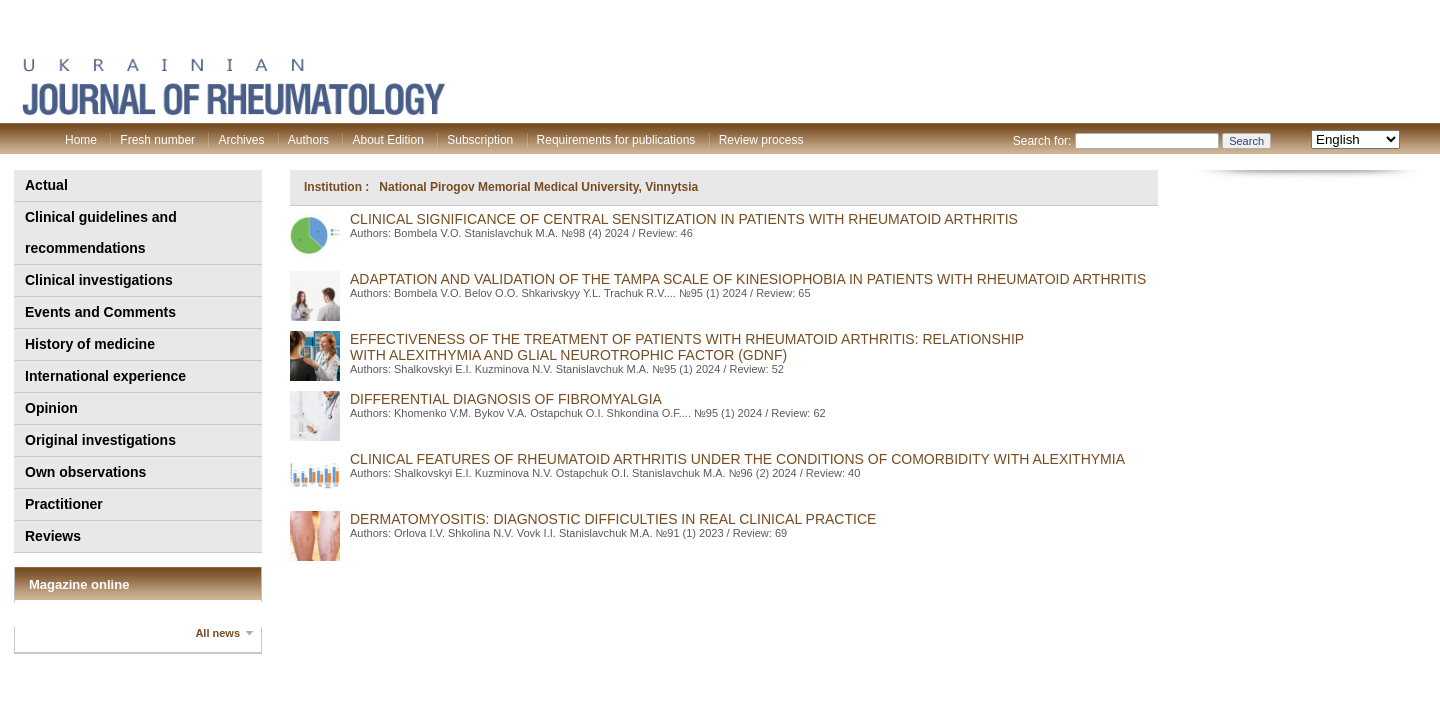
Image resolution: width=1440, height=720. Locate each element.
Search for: (1042, 141)
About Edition (387, 140)
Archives (241, 140)
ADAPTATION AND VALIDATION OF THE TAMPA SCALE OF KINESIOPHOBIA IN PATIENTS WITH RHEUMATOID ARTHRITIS (748, 279)
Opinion (51, 408)
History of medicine (90, 344)
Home (81, 140)
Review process (761, 140)
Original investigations (100, 440)
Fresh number (157, 140)
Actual (46, 185)
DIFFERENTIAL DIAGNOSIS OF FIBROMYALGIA (506, 399)
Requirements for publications (616, 140)
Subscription (480, 140)
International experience (105, 376)
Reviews (53, 536)
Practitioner (64, 504)
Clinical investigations (99, 280)
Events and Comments (100, 312)
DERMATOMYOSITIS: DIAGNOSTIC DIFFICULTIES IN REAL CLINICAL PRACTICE (613, 519)
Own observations (85, 472)
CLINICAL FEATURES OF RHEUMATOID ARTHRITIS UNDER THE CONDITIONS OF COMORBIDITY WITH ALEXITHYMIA (737, 459)
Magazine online (79, 584)
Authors (308, 140)
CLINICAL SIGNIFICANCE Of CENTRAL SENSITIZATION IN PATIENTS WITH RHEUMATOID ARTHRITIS (684, 219)
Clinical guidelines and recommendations (101, 232)
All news (217, 633)
